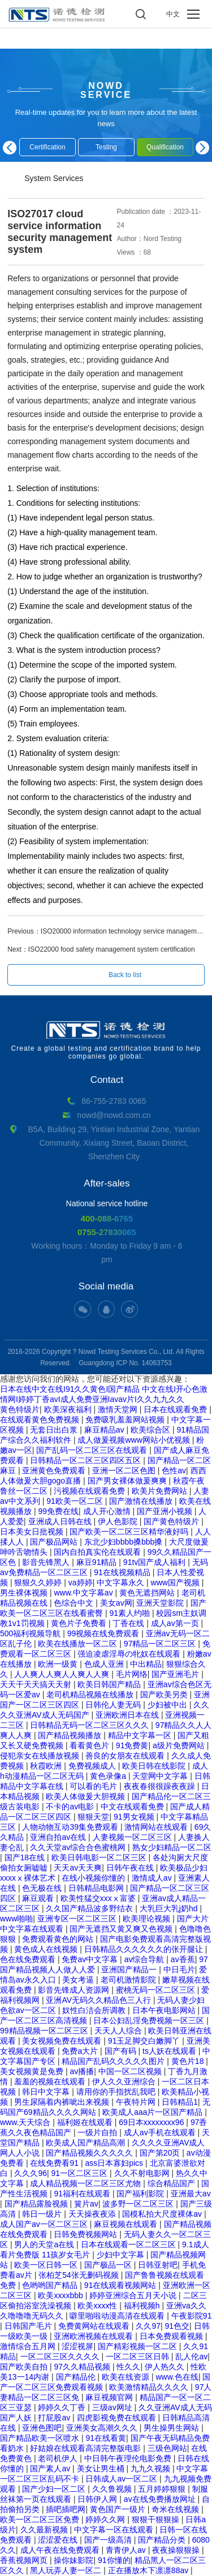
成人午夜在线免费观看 (61, 2550)
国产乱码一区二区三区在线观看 (92, 1450)
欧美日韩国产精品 (110, 1684)
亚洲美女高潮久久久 (103, 2427)
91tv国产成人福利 (155, 1562)
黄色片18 (188, 2061)
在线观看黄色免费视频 (40, 1419)
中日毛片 (179, 1969)
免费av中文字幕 (91, 1959)
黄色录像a (109, 1776)
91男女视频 (135, 1816)
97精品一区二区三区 (161, 1643)
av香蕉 (183, 1959)
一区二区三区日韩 (138, 2356)
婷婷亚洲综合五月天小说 (134, 2295)
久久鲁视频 (113, 2488)
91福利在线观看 (83, 2193)
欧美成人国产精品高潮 (86, 2142)
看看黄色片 (90, 1745)
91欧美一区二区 (75, 1501)
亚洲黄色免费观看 (55, 1470)
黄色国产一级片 (119, 2509)
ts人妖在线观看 (170, 2050)
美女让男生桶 (102, 2468)
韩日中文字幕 (47, 2091)
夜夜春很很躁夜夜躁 (160, 1786)
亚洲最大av (191, 2193)
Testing (106, 147)
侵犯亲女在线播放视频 (40, 1755)
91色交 (177, 2325)
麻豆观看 (39, 1898)
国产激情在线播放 (142, 1501)
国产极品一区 (109, 2264)
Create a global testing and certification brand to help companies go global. (106, 1040)
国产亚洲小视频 (165, 1511)
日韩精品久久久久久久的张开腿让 (144, 1949)
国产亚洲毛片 (176, 1674)
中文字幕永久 (121, 1582)
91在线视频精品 (123, 1572)
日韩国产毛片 (29, 2325)
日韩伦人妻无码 (114, 1704)
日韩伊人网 (98, 2499)
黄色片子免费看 (80, 1623)
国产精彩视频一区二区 (138, 2346)
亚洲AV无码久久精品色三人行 (99, 2000)
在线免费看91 (55, 2163)
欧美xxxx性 (98, 2305)
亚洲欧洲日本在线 (128, 1714)
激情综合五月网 (29, 2346)
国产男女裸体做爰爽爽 (128, 1480)
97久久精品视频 (83, 2366)
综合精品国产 (172, 2183)
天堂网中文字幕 (161, 1776)
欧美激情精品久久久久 (150, 2387)
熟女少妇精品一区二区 (171, 1847)
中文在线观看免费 (133, 1806)
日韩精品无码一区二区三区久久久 (90, 1725)
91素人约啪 (130, 1613)
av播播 (82, 2071)
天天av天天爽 (78, 1867)
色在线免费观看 (29, 1959)
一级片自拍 (98, 2132)
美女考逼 (79, 1979)
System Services (53, 178)
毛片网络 (132, 1674)
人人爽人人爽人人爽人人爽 (62, 1674)
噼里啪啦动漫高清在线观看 (118, 2315)
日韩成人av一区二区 (122, 2478)
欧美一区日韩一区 (47, 2264)
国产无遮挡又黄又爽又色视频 (122, 1928)
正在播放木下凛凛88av (149, 2570)
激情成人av (153, 1877)
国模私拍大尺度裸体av (163, 2213)
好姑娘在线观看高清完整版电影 (86, 2448)
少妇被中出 (168, 1704)
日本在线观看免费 (176, 1409)
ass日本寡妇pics (115, 2163)
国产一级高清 (109, 2539)
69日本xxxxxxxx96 (152, 2122)
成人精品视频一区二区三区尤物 (86, 2183)
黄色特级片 (20, 1409)
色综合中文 (75, 1602)
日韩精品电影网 (97, 1888)
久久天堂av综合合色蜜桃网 (79, 1847)
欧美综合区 (151, 1429)
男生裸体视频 (25, 1592)
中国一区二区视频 (131, 2071)
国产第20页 (161, 2152)
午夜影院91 (191, 2315)
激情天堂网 (119, 1409)
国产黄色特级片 (172, 1521)
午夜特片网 (137, 2101)
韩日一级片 (43, 2213)
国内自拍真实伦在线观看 (98, 1551)
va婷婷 (80, 1582)
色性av (174, 1470)
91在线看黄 (105, 2437)
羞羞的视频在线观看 (51, 2081)
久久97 (148, 2325)
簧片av (86, 2203)
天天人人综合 (119, 2030)
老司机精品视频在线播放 (91, 1694)
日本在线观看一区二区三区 (129, 2244)
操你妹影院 (73, 2560)
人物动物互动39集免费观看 (71, 1826)
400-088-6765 (106, 1218)
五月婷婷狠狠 (163, 2488)
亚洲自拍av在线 (59, 1837)
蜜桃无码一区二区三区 (156, 1989)
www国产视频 (176, 1582)
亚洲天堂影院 (161, 1602)
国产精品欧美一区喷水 (40, 2437)
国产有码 (122, 2050)
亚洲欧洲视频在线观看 (94, 2336)
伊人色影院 (119, 1521)
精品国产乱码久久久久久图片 (114, 2061)
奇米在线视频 (176, 2509)
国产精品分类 (163, 2539)
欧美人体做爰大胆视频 (86, 1796)
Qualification (165, 147)
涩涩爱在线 (59, 2539)
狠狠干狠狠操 (156, 2519)
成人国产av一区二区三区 (45, 2224)
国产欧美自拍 (25, 2366)
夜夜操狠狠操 (177, 2550)
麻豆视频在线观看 (126, 2224)
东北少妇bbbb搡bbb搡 (124, 1541)
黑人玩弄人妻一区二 (66, 2570)
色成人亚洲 (105, 1663)
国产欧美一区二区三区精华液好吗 (130, 1531)
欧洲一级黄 (59, 1663)
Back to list (125, 975)
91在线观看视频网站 (121, 2285)
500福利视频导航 (31, 1633)
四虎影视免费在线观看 (117, 2417)
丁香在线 (129, 1623)
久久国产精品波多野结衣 (90, 1908)
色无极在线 (43, 1888)
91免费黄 (132, 1745)
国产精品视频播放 (70, 1735)
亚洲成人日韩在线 (61, 1521)
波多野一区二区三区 (139, 2203)
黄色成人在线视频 (47, 1949)
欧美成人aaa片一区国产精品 (153, 2112)
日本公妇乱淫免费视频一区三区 (149, 2020)
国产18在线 (26, 1857)
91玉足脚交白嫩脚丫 (145, 2040)
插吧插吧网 (65, 2509)
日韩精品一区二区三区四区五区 (86, 1460)
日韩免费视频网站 (86, 2234)
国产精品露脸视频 (37, 2203)
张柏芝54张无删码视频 (79, 2275)
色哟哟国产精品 (51, 2285)
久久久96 (30, 2173)
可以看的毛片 (94, 1786)
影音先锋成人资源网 (74, 1989)
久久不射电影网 (143, 2173)
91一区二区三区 (80, 2173)
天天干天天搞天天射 (36, 1684)
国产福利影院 (141, 2193)
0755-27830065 (106, 1232)
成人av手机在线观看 (161, 2132)
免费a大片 (81, 2050)
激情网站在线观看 (157, 1826)
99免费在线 (58, 1511)
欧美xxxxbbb (61, 2295)
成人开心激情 (108, 1511)
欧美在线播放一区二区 (78, 1643)
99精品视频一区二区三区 (45, 2030)
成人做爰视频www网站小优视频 (134, 1439)
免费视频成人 (93, 1765)
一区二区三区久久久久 (61, 2356)
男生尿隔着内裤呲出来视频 (62, 2101)
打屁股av (55, 2417)
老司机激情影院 (129, 1979)
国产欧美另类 (165, 1694)
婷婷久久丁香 (63, 2407)
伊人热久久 (166, 2366)
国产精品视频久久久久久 (90, 2152)
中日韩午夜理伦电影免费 (129, 2458)
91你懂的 (114, 2560)
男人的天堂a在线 (45, 2244)
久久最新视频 (45, 2529)
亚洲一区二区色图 (125, 1470)
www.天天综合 (26, 2122)
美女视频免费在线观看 (62, 2040)
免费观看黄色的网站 (59, 1938)
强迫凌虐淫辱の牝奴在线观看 (130, 1653)
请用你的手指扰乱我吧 (117, 2091)
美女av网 (116, 1602)
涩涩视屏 (77, 2346)
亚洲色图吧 (42, 2427)
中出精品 (146, 1663)
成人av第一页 (176, 1623)
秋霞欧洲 (47, 1765)
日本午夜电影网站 (165, 2010)
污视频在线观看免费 (90, 1490)
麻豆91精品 (97, 1562)
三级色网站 (167, 2448)
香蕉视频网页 (25, 2560)
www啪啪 (16, 1918)
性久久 (128, 2366)
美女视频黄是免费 (33, 2071)
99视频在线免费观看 (104, 1633)
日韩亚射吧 (158, 2264)
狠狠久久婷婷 (39, 1582)
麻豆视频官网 (110, 2397)
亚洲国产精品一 (130, 1969)
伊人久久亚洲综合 (125, 2081)
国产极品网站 (55, 1541)
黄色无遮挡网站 (148, 1592)
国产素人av (51, 2468)
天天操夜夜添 (93, 2213)
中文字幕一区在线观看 (114, 2529)
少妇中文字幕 (121, 2254)
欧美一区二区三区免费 (40, 2519)
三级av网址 (113, 2407)
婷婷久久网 (106, 2519)
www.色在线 (176, 2376)
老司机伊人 (59, 2458)
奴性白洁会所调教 (95, 2010)
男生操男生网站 (172, 2427)
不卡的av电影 (71, 1806)
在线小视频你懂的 (94, 1877)
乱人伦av (191, 2356)
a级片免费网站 (180, 1745)
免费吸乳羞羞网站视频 (126, 1419)
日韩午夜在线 (131, 1867)
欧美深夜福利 (69, 1409)
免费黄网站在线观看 (95, 2325)
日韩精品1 (180, 2101)
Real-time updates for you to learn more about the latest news (106, 118)
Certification (47, 147)
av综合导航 (145, 1959)
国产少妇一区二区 (55, 2488)
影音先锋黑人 (47, 1562)
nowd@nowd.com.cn (113, 1115)
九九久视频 (151, 2468)
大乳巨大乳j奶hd (170, 1908)
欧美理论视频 (147, 1918)
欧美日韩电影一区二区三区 (100, 1857)
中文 (173, 14)
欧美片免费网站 (160, 1490)
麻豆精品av (105, 1429)
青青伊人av (127, 2550)
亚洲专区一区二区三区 (78, 1918)
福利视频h (143, 2305)
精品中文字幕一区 (141, 1735)
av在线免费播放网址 (161, 2499)
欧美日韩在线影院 (155, 1765)
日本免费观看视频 (172, 2336)
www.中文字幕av (84, 1592)
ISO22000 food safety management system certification (111, 949)
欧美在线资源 (127, 2376)
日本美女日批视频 (33, 1531)
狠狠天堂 (93, 1816)
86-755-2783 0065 (113, 1101)
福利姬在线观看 (86, 2122)
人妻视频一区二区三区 (133, 1837)
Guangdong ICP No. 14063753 (125, 1363)
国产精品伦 (77, 2376)
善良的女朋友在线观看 (126, 1755)
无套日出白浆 (55, 1429)
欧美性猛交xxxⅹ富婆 (99, 1898)
